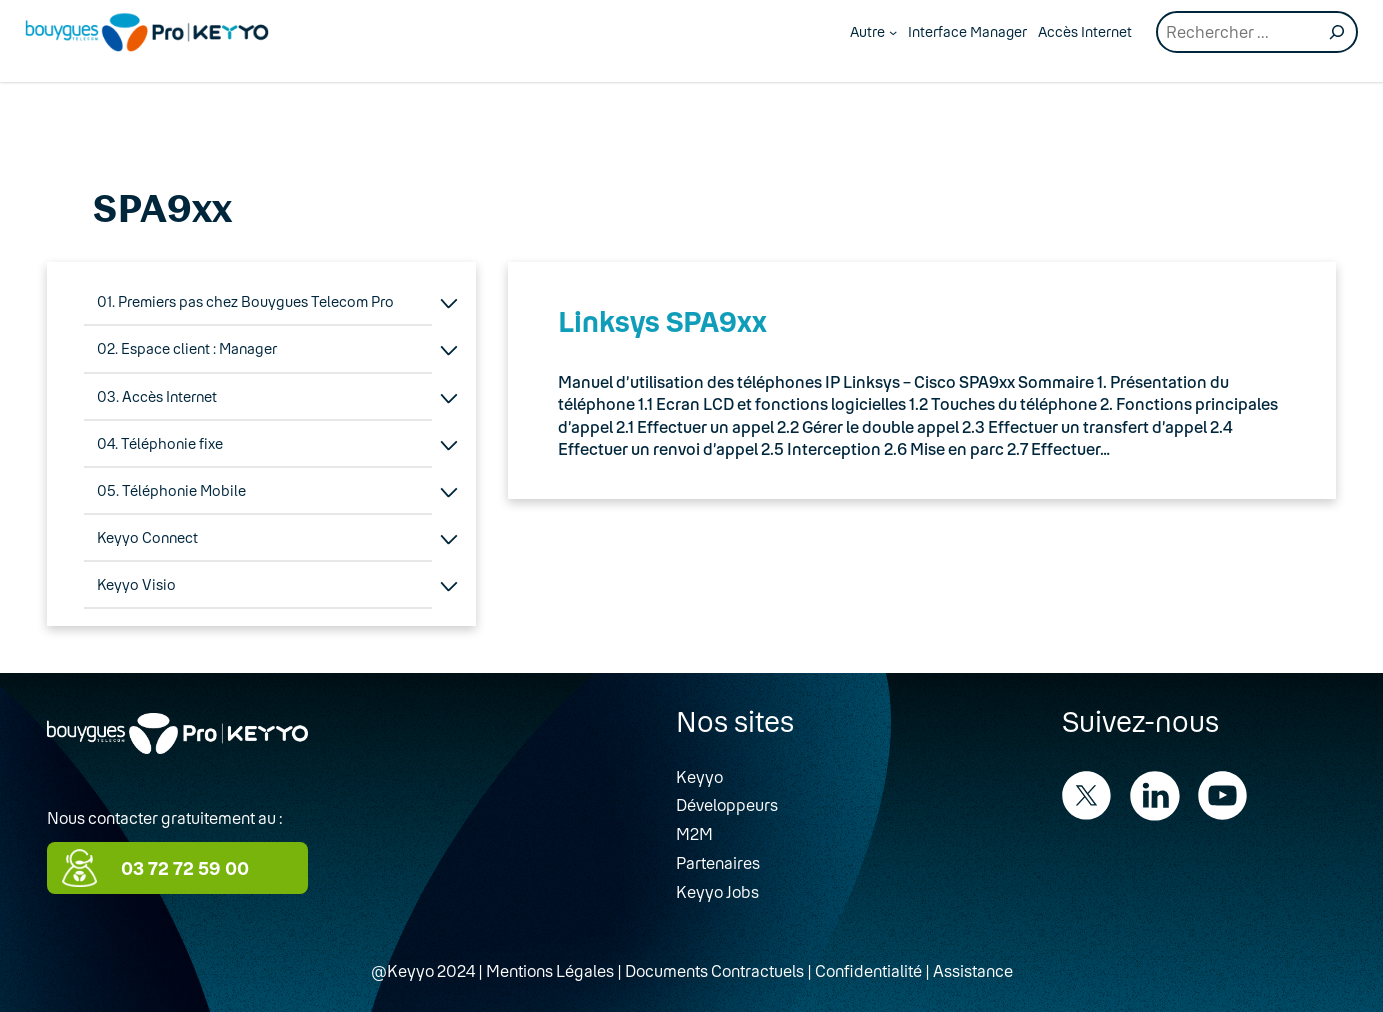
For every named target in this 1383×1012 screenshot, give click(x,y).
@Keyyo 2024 (423, 970)
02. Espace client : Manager (187, 348)
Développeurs (727, 804)
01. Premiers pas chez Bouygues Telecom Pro (245, 301)
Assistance (973, 970)
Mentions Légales (550, 970)
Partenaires (718, 862)
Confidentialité (868, 970)
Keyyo (699, 776)
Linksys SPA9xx (662, 321)
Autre (867, 31)
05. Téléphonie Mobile (171, 490)
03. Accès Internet (157, 396)
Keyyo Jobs (717, 891)
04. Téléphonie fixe (160, 443)
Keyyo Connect (147, 537)
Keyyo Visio (136, 584)
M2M (694, 833)
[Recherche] (1337, 32)
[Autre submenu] (893, 32)
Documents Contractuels (714, 970)
